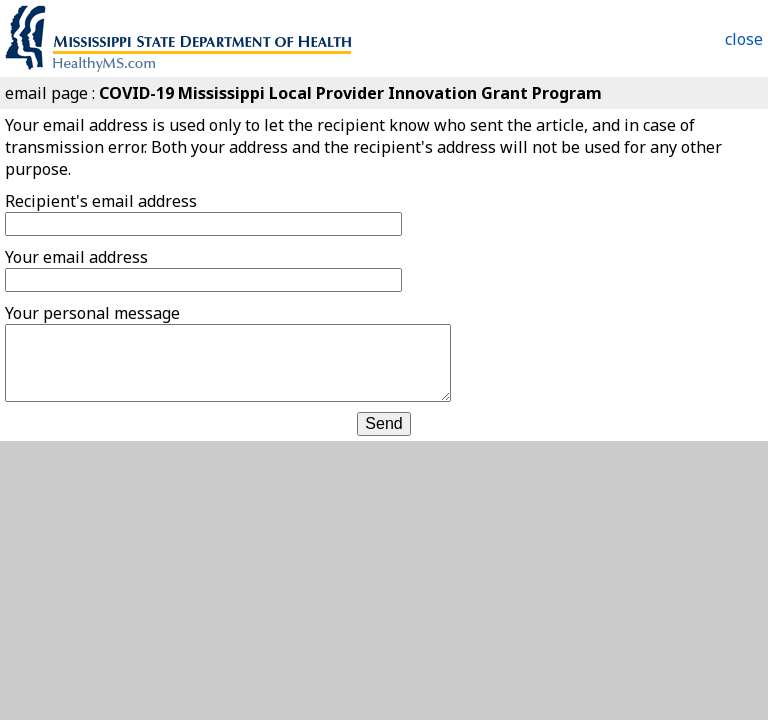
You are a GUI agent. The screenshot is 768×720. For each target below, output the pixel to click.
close (744, 39)
